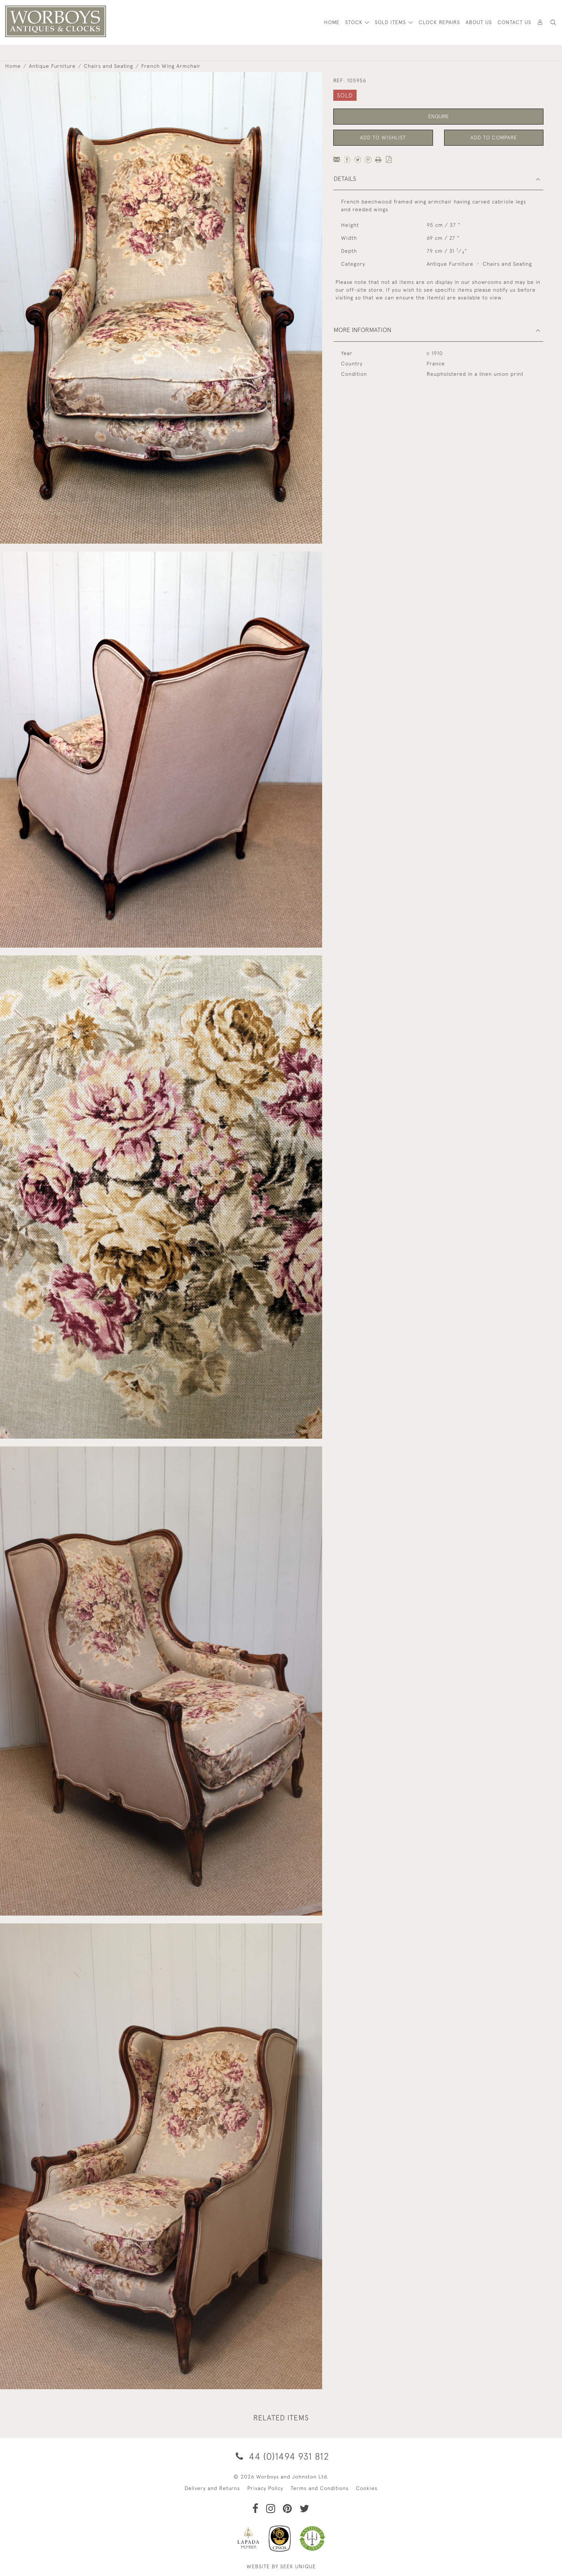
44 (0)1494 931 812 (281, 2456)
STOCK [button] (354, 22)
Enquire (438, 116)
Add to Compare (493, 137)
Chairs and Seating (108, 66)
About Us (479, 22)
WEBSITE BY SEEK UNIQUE (281, 2566)
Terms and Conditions (319, 2488)
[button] (553, 22)
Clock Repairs (439, 22)
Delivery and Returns (212, 2488)
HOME (332, 22)
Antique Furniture (52, 66)
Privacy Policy (265, 2488)
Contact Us (514, 22)
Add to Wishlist (383, 137)
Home (13, 66)
